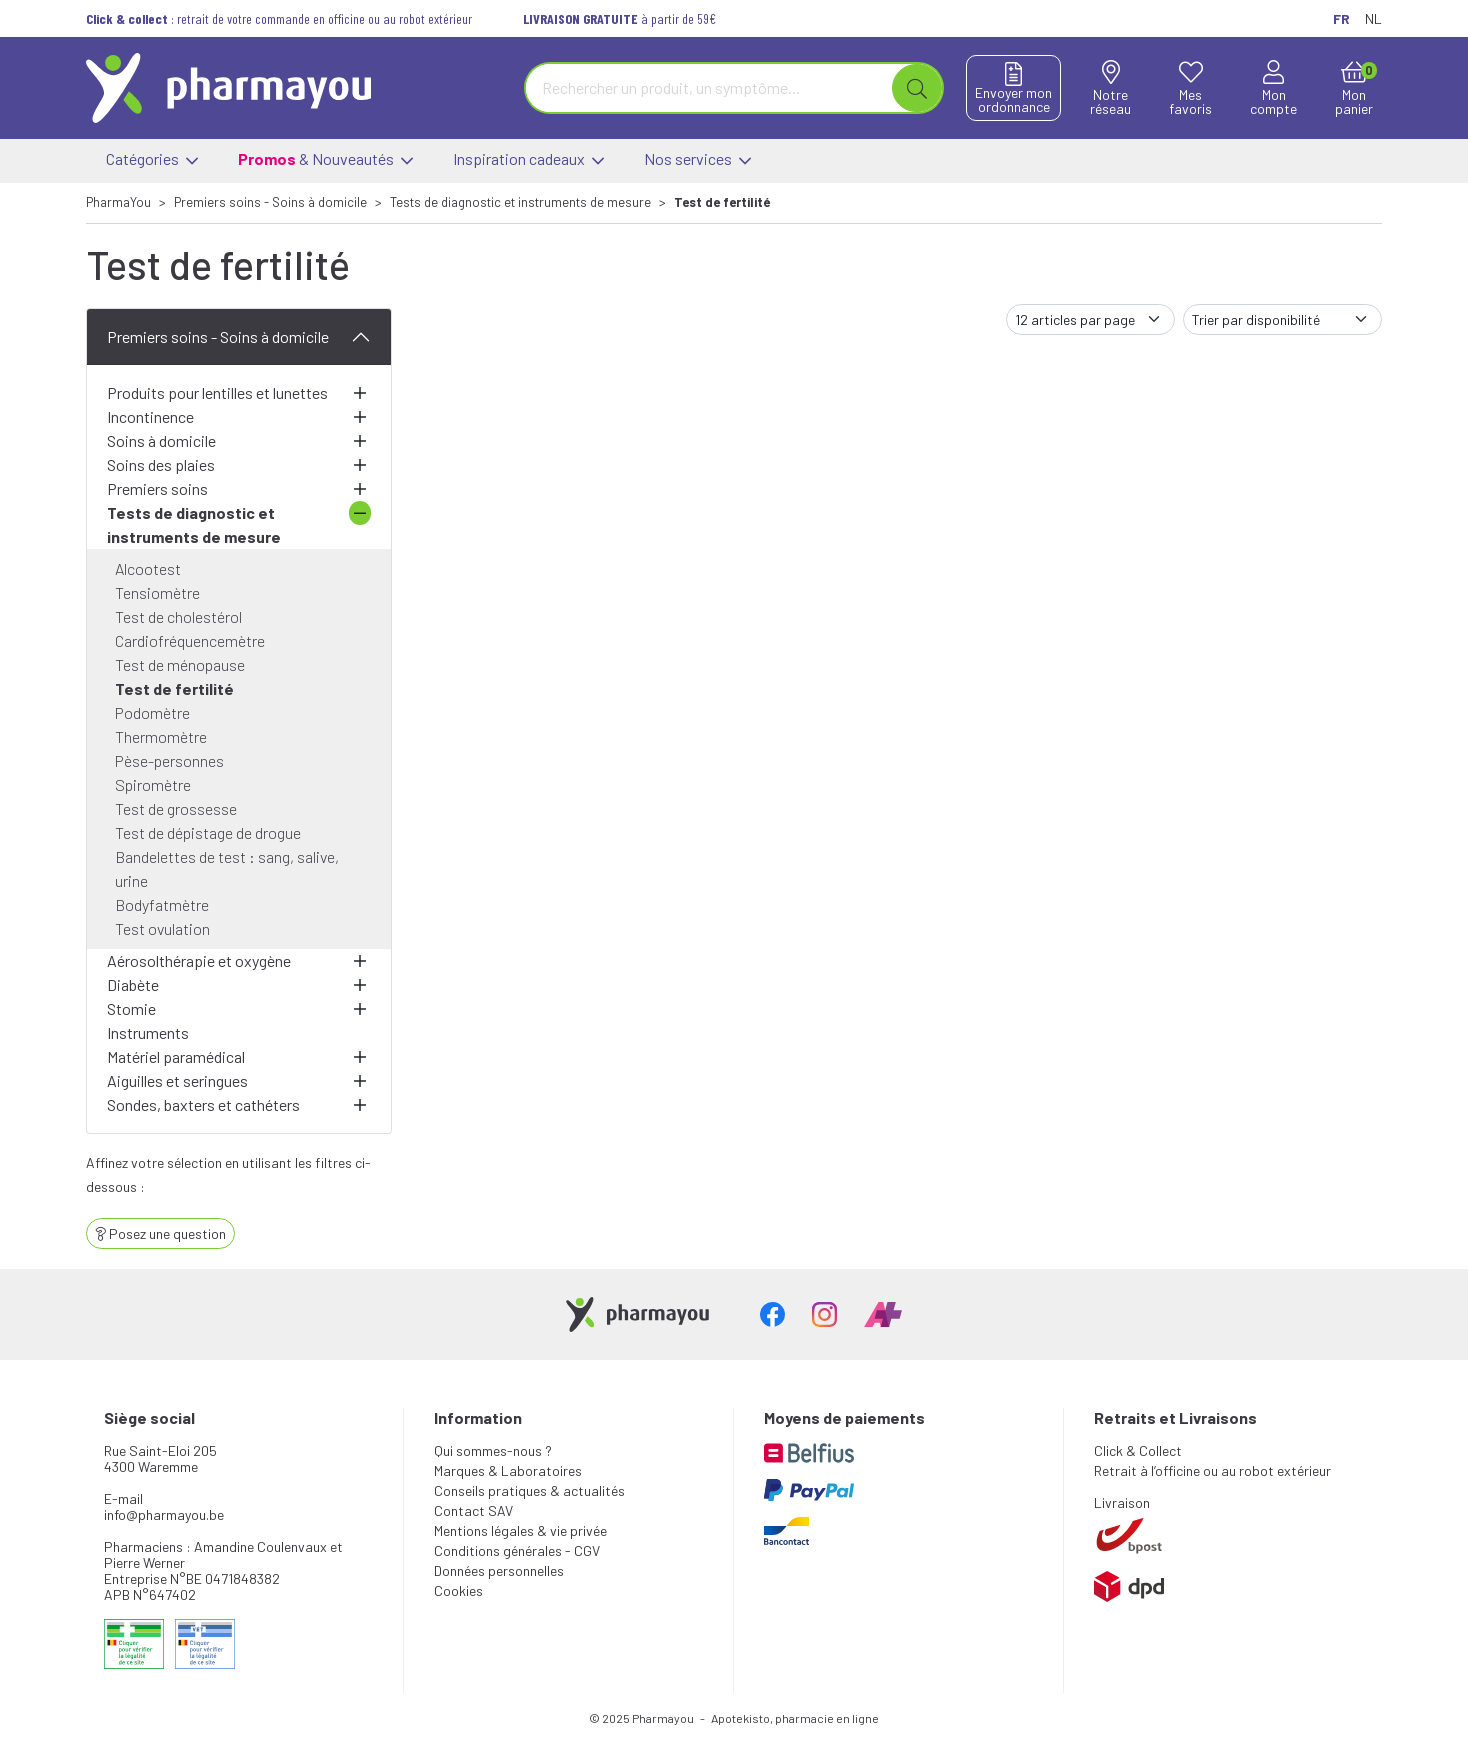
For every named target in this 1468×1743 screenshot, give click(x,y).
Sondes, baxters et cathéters (203, 1104)
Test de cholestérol (178, 616)
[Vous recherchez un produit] (709, 88)
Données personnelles (499, 1570)
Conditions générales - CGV (517, 1550)
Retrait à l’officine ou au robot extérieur (1212, 1470)
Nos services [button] (697, 161)
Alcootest (148, 568)
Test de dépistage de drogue (208, 832)
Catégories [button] (152, 161)
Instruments (148, 1032)
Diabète (133, 984)
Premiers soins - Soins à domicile (218, 336)
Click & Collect (1138, 1450)
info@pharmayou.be (164, 1514)
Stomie (131, 1008)
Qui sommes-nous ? (493, 1450)
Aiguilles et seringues (177, 1080)
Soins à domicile (161, 440)
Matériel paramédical (176, 1056)
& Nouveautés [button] (325, 161)
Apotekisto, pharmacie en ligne (795, 1718)
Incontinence (150, 416)
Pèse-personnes (169, 760)
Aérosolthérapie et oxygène (199, 960)
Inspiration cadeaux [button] (528, 161)
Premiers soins (157, 488)
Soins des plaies (161, 464)
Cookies (458, 1590)
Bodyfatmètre (162, 904)
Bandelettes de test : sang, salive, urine (227, 868)
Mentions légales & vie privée (520, 1530)
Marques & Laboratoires (508, 1470)
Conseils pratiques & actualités (529, 1490)
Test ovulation (162, 928)
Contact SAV (473, 1510)
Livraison (1122, 1502)
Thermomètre (161, 736)
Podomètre (152, 712)
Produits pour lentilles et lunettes (217, 392)
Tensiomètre (157, 592)
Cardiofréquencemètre (190, 640)
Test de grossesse (176, 808)
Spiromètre (153, 784)
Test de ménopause (180, 664)
